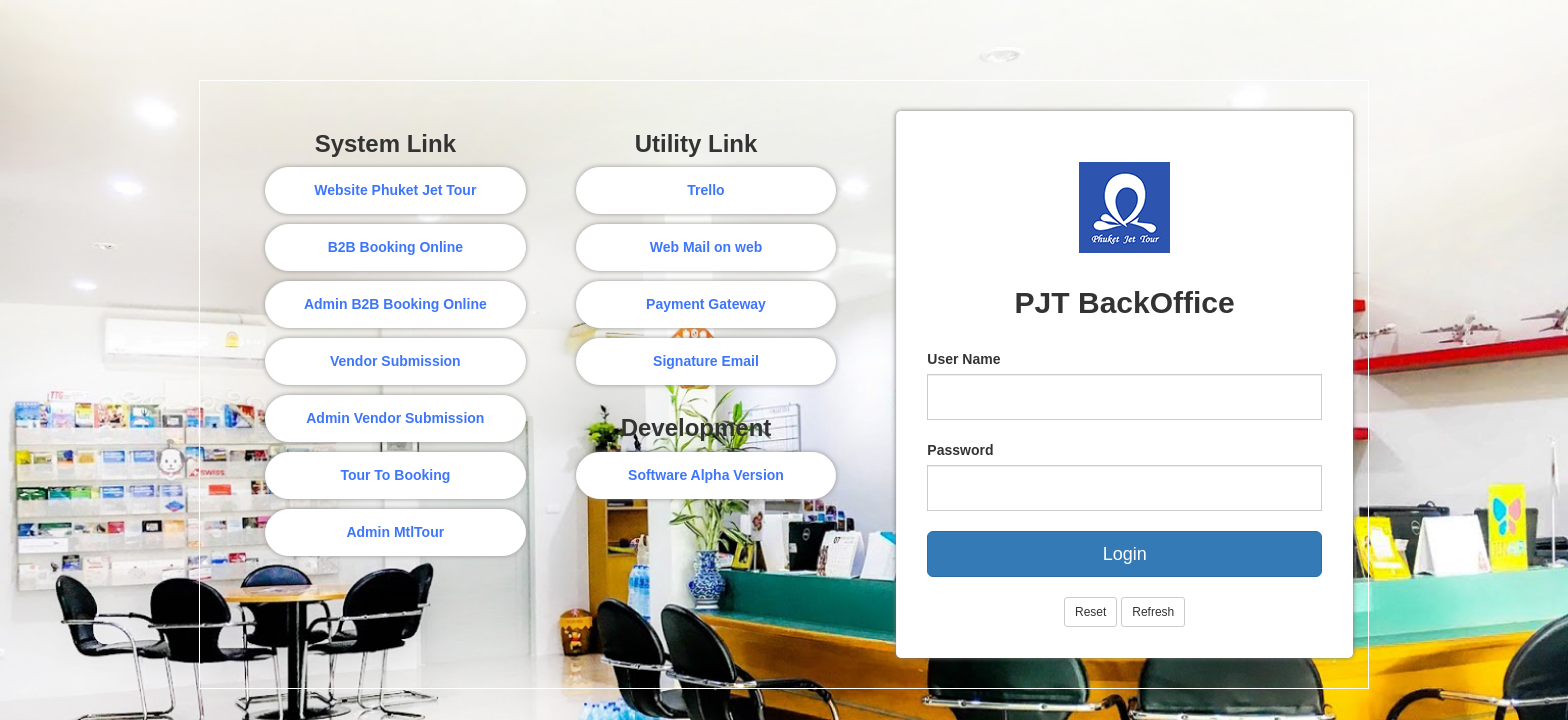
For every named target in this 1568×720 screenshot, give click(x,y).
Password (960, 450)
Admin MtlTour (395, 532)
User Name (963, 359)
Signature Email (706, 361)
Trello (705, 190)
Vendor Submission (395, 361)
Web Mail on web (706, 247)
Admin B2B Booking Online (395, 304)
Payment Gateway (706, 304)
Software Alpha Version (706, 475)
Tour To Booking (395, 475)
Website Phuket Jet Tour (395, 190)
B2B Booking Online (395, 247)
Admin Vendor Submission (395, 418)
